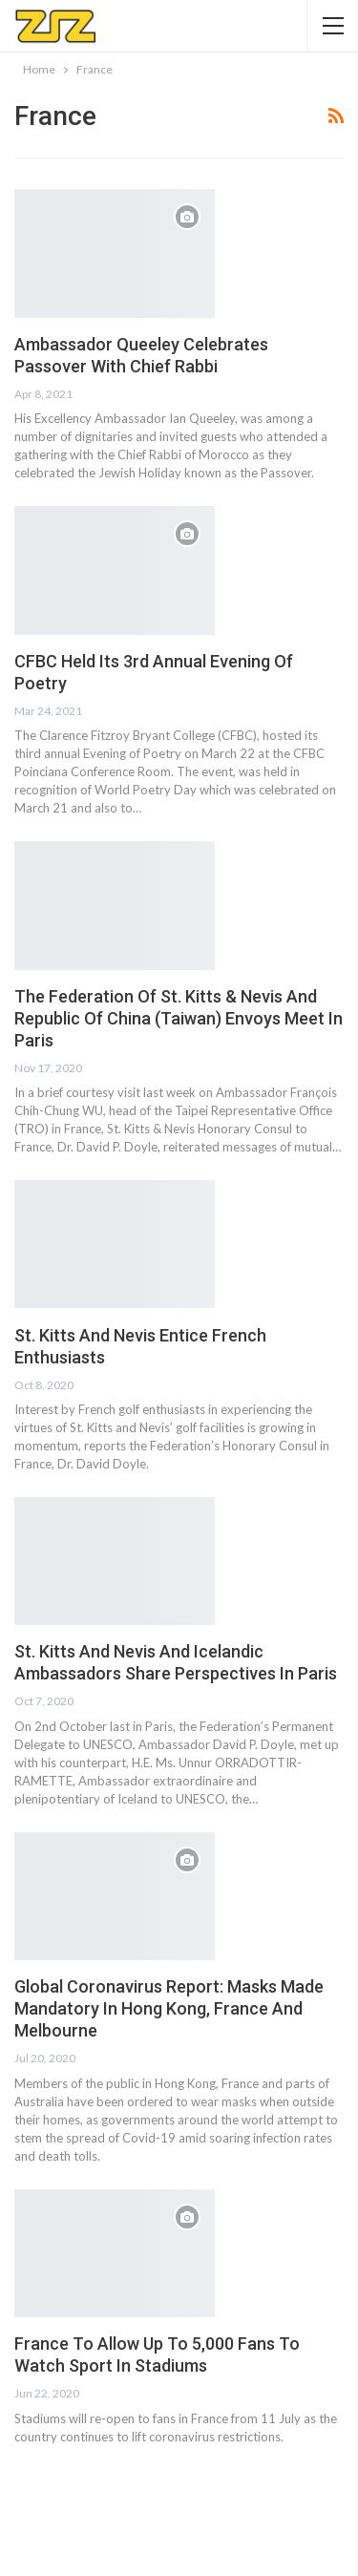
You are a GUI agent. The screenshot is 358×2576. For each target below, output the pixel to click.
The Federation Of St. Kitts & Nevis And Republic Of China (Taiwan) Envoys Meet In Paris (178, 1018)
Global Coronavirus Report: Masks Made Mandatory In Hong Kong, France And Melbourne (169, 2008)
